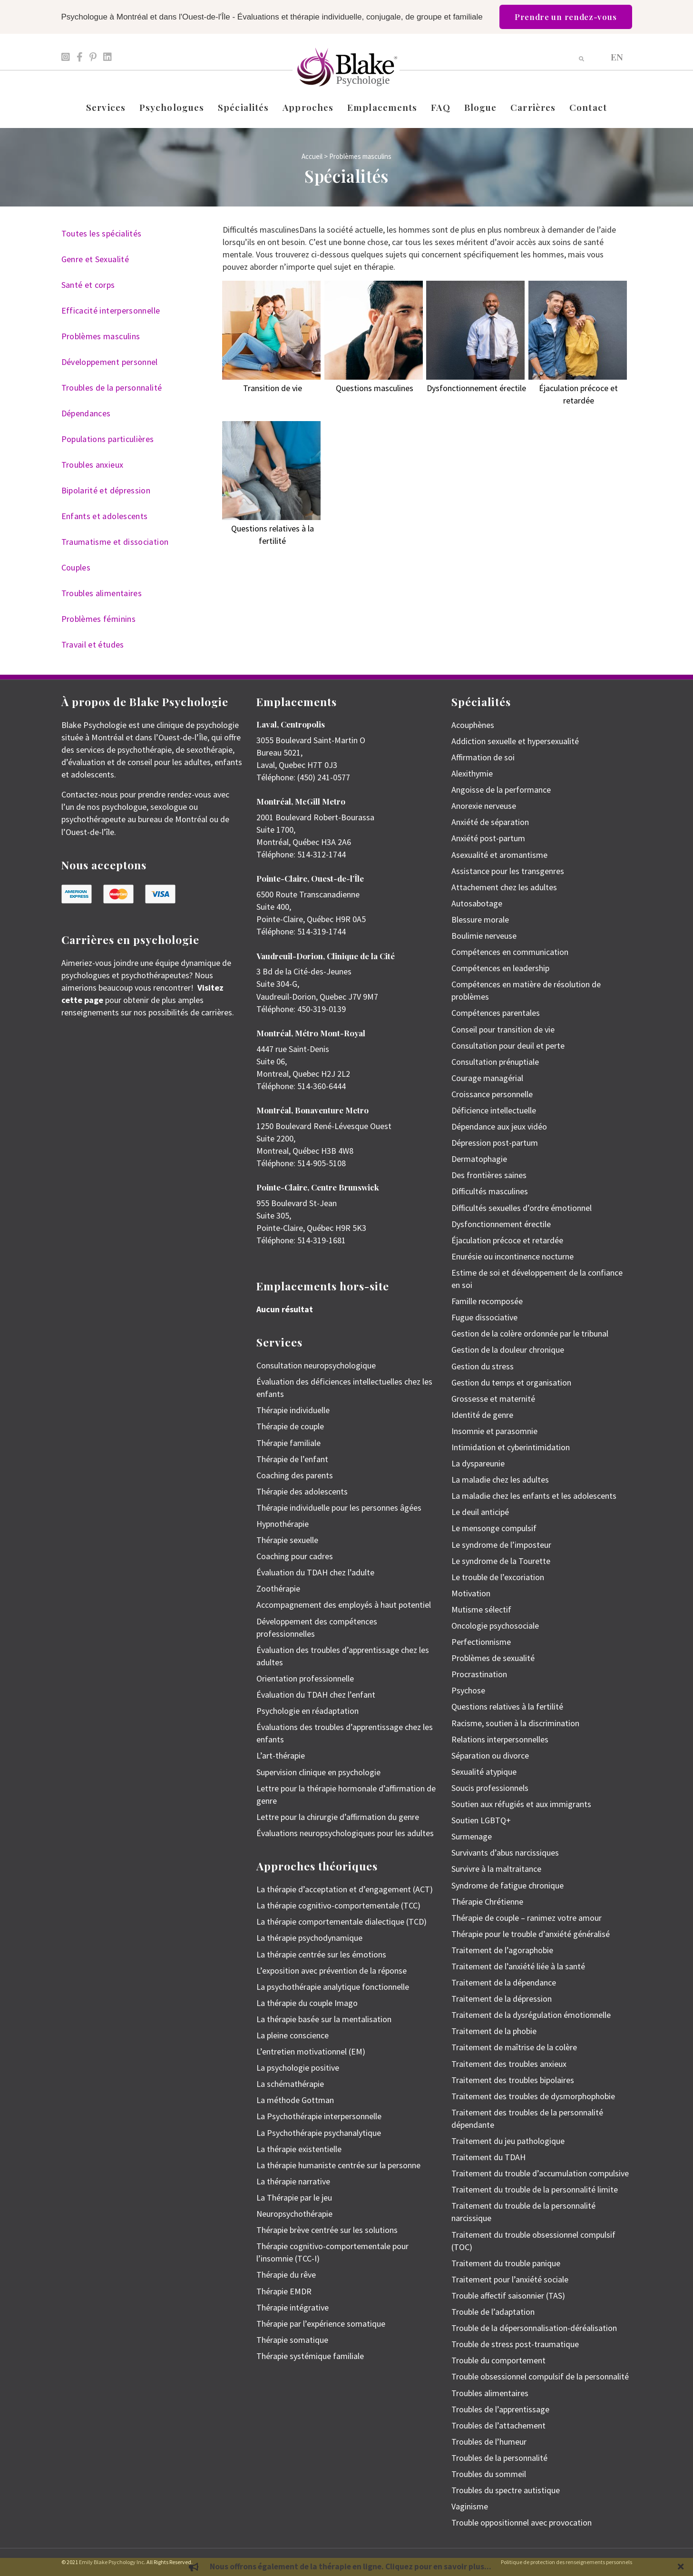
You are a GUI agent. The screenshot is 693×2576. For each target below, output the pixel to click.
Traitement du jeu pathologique (508, 2140)
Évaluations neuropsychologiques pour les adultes (345, 1833)
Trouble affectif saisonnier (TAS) (508, 2295)
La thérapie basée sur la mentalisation (323, 2019)
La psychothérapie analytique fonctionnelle (332, 1986)
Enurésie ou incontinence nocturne (512, 1256)
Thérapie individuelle (293, 1410)
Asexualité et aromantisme (499, 854)
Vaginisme (469, 2506)
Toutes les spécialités (101, 233)
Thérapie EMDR (284, 2291)
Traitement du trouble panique (505, 2263)
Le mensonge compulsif (494, 1528)
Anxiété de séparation (490, 821)
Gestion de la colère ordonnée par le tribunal (529, 1333)
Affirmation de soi (483, 757)
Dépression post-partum (494, 1142)
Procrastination (479, 1674)
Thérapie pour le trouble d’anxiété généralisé (530, 1933)
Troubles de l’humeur (489, 2441)
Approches (308, 107)
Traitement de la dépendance (503, 1982)
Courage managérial (487, 1077)
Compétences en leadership (500, 968)
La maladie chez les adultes (500, 1479)
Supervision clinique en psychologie (318, 1772)
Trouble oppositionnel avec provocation (521, 2522)
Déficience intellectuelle (493, 1110)
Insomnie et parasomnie (494, 1431)
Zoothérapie (278, 1588)
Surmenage (471, 1836)
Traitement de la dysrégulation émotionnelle (531, 2014)
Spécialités (243, 107)
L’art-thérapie (280, 1755)
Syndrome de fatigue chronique (507, 1885)
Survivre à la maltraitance (496, 1868)
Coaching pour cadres (294, 1556)
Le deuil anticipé (480, 1511)
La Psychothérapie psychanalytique (318, 2132)
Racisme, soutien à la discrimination (515, 1723)
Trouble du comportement (498, 2360)
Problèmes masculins (100, 336)
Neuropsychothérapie (294, 2213)
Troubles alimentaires (101, 593)
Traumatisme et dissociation (115, 541)
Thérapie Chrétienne (487, 1901)
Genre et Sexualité (95, 259)
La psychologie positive (297, 2067)
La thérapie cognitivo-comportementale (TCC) (338, 1905)
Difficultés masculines (489, 1191)
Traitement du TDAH (488, 2157)
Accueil (312, 156)
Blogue (480, 107)
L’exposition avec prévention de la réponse (331, 1970)
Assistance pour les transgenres (507, 870)
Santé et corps (88, 284)
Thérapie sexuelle (287, 1539)
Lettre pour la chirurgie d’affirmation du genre (337, 1816)
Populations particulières (107, 438)
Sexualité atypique (484, 1771)
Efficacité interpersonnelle (110, 310)
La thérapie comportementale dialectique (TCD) (341, 1921)
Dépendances (86, 413)
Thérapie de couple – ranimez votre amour (526, 1917)
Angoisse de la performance (501, 789)
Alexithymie (472, 773)
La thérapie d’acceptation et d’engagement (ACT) (344, 1889)
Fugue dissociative (484, 1317)
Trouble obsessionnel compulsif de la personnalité (540, 2376)
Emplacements (382, 107)
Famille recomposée (487, 1301)
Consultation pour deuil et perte (508, 1045)
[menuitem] (617, 56)
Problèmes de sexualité (493, 1657)
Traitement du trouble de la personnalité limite (534, 2189)
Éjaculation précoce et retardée (507, 1240)
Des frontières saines (489, 1175)
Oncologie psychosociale (495, 1625)
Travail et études (92, 644)
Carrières (533, 107)
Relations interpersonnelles (499, 1739)
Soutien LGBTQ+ (481, 1820)
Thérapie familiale (288, 1442)
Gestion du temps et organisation (511, 1382)
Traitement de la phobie (494, 2030)
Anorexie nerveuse (483, 805)
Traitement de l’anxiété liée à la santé (518, 1966)
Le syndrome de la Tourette (500, 1560)
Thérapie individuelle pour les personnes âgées (338, 1507)
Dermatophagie (479, 1158)
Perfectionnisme (481, 1641)
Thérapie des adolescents (302, 1491)
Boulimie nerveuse (484, 935)
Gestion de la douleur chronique (507, 1349)
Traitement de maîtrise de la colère (514, 2047)
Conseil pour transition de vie (503, 1029)
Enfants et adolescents (104, 516)
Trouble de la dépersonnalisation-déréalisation (534, 2327)
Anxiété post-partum (488, 838)
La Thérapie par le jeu (294, 2197)
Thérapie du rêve (286, 2274)
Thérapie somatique (292, 2339)
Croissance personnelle (492, 1094)
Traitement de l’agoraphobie (502, 1950)
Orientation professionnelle (305, 1678)
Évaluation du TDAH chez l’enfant (315, 1694)
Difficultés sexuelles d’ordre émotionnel (521, 1207)
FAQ (440, 107)
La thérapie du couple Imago (307, 2002)
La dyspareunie (478, 1463)
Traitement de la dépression (501, 1998)
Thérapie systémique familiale (310, 2355)
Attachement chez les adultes (504, 887)
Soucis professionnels (489, 1787)
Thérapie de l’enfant (292, 1459)
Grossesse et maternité (493, 1398)
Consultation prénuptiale (495, 1061)
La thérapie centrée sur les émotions (321, 1954)
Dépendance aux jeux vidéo (499, 1126)
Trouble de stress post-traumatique (515, 2344)
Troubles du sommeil (488, 2473)
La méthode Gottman (295, 2099)
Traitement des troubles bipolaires (512, 2080)
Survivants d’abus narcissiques (505, 1852)
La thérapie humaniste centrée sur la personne (338, 2165)
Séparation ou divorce (490, 1755)
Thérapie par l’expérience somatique (320, 2323)
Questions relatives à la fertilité (507, 1706)
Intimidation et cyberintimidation (510, 1447)
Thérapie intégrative (292, 2307)
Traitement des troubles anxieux (508, 2063)
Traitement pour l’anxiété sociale (509, 2279)
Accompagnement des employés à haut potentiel (343, 1604)
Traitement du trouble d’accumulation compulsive (540, 2173)
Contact (588, 107)
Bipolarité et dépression (106, 490)
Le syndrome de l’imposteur (501, 1544)
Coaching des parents (294, 1475)
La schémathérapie (290, 2083)
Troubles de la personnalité (111, 387)
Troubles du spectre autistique (505, 2490)
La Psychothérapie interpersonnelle (318, 2116)
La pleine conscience (292, 2035)
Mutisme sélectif (481, 1609)
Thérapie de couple (290, 1426)
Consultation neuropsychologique (316, 1365)
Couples (76, 567)
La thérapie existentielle (299, 2148)
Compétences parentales (495, 1012)
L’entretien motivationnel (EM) (310, 2051)
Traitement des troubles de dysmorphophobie (533, 2096)
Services (106, 107)
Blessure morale (480, 919)
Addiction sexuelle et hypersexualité (515, 741)
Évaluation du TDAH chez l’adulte (315, 1572)
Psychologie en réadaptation (307, 1710)
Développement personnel (109, 361)
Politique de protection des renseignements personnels (566, 2562)
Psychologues (171, 107)
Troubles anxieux (92, 464)
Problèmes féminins (98, 618)
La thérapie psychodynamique (309, 1937)
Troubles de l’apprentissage (500, 2409)
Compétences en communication (509, 951)
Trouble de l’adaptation (493, 2311)
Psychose (468, 1690)
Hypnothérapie (282, 1523)
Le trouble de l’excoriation (497, 1577)
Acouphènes (472, 724)
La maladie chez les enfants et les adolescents (533, 1495)
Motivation (470, 1593)
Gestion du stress (482, 1366)
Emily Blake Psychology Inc (111, 2562)
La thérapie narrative (293, 2181)
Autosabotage (476, 903)
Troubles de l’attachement (498, 2425)
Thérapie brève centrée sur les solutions (327, 2229)
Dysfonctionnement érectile (501, 1224)
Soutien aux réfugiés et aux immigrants (521, 1804)
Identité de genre (482, 1414)
